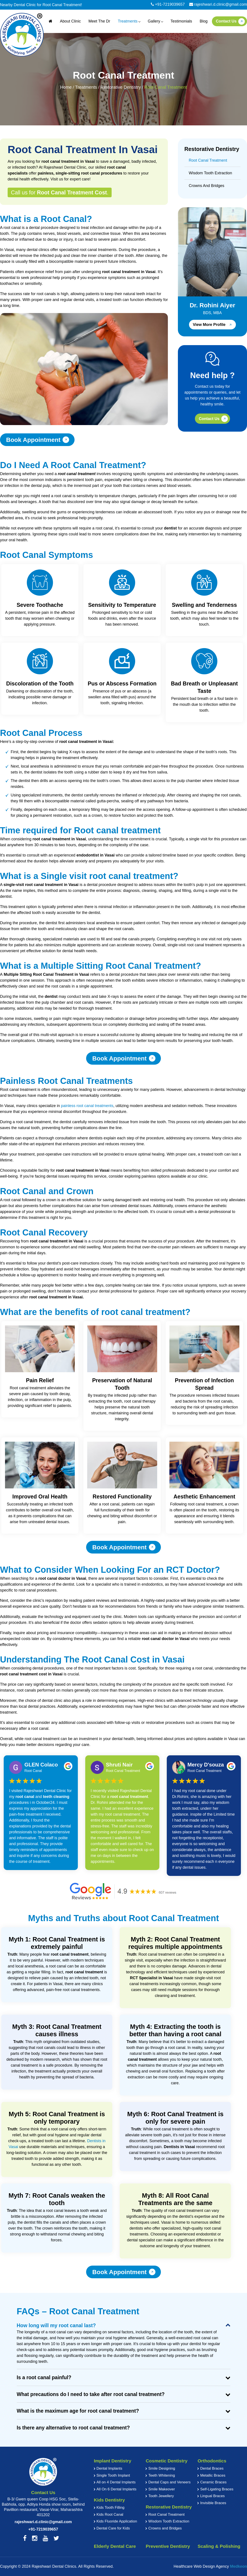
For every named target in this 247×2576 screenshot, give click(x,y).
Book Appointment (33, 439)
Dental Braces (211, 2468)
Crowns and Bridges (206, 185)
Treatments (127, 21)
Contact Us (226, 21)
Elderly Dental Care (115, 2546)
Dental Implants (109, 2468)
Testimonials (181, 21)
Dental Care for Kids (113, 2528)
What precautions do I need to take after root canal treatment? (123, 2394)
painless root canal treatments (87, 1106)
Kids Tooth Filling (110, 2507)
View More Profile (209, 324)
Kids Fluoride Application (117, 2521)
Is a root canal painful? (123, 2377)
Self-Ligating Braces (216, 2489)
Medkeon (238, 2566)
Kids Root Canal (110, 2514)
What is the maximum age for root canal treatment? (123, 2411)
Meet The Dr (99, 21)
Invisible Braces (213, 2503)
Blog (204, 21)
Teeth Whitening (161, 2475)
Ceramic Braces (213, 2482)
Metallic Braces (212, 2475)
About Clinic (70, 21)
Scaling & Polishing (219, 2546)
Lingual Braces (212, 2496)
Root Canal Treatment (208, 160)
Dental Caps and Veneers (169, 2482)
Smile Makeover (161, 2489)
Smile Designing (161, 2468)
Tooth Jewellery (161, 2496)
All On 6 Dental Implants (116, 2489)
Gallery (154, 21)
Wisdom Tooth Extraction (210, 173)
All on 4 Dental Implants (116, 2482)
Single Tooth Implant (113, 2475)
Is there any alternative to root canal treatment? (123, 2428)
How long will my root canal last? (123, 2325)
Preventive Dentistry (168, 2546)
